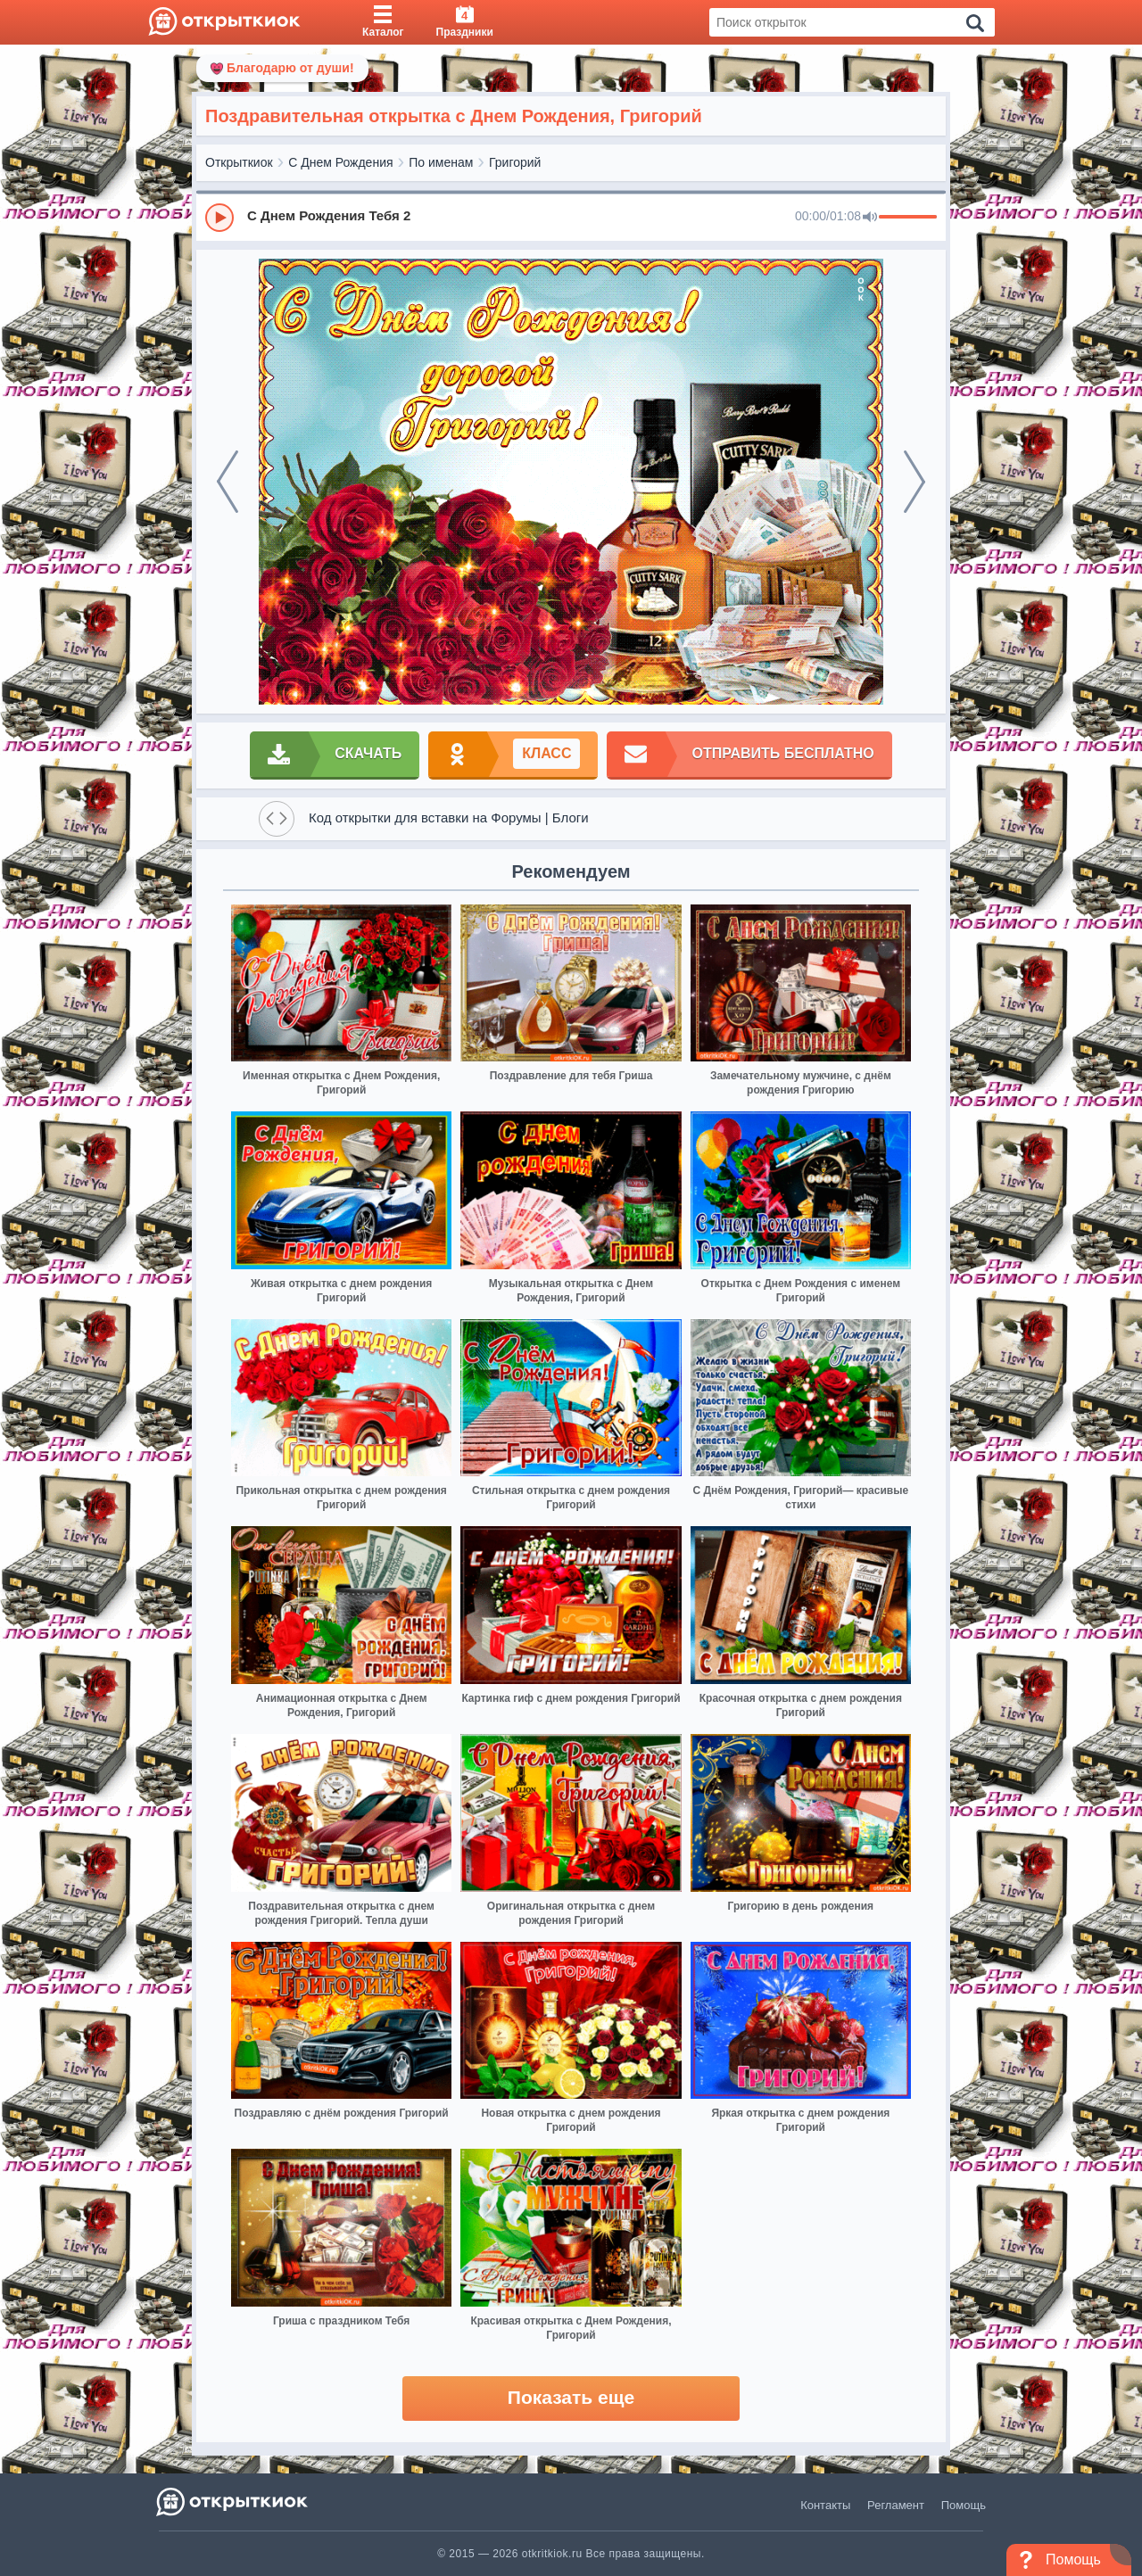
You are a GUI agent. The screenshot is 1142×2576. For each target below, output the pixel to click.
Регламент (895, 2505)
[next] (914, 482)
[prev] (227, 482)
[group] (571, 217)
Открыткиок (239, 162)
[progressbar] (908, 217)
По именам (441, 162)
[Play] (219, 217)
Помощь (963, 2505)
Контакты (825, 2505)
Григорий (515, 162)
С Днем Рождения (340, 162)
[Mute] (870, 218)
